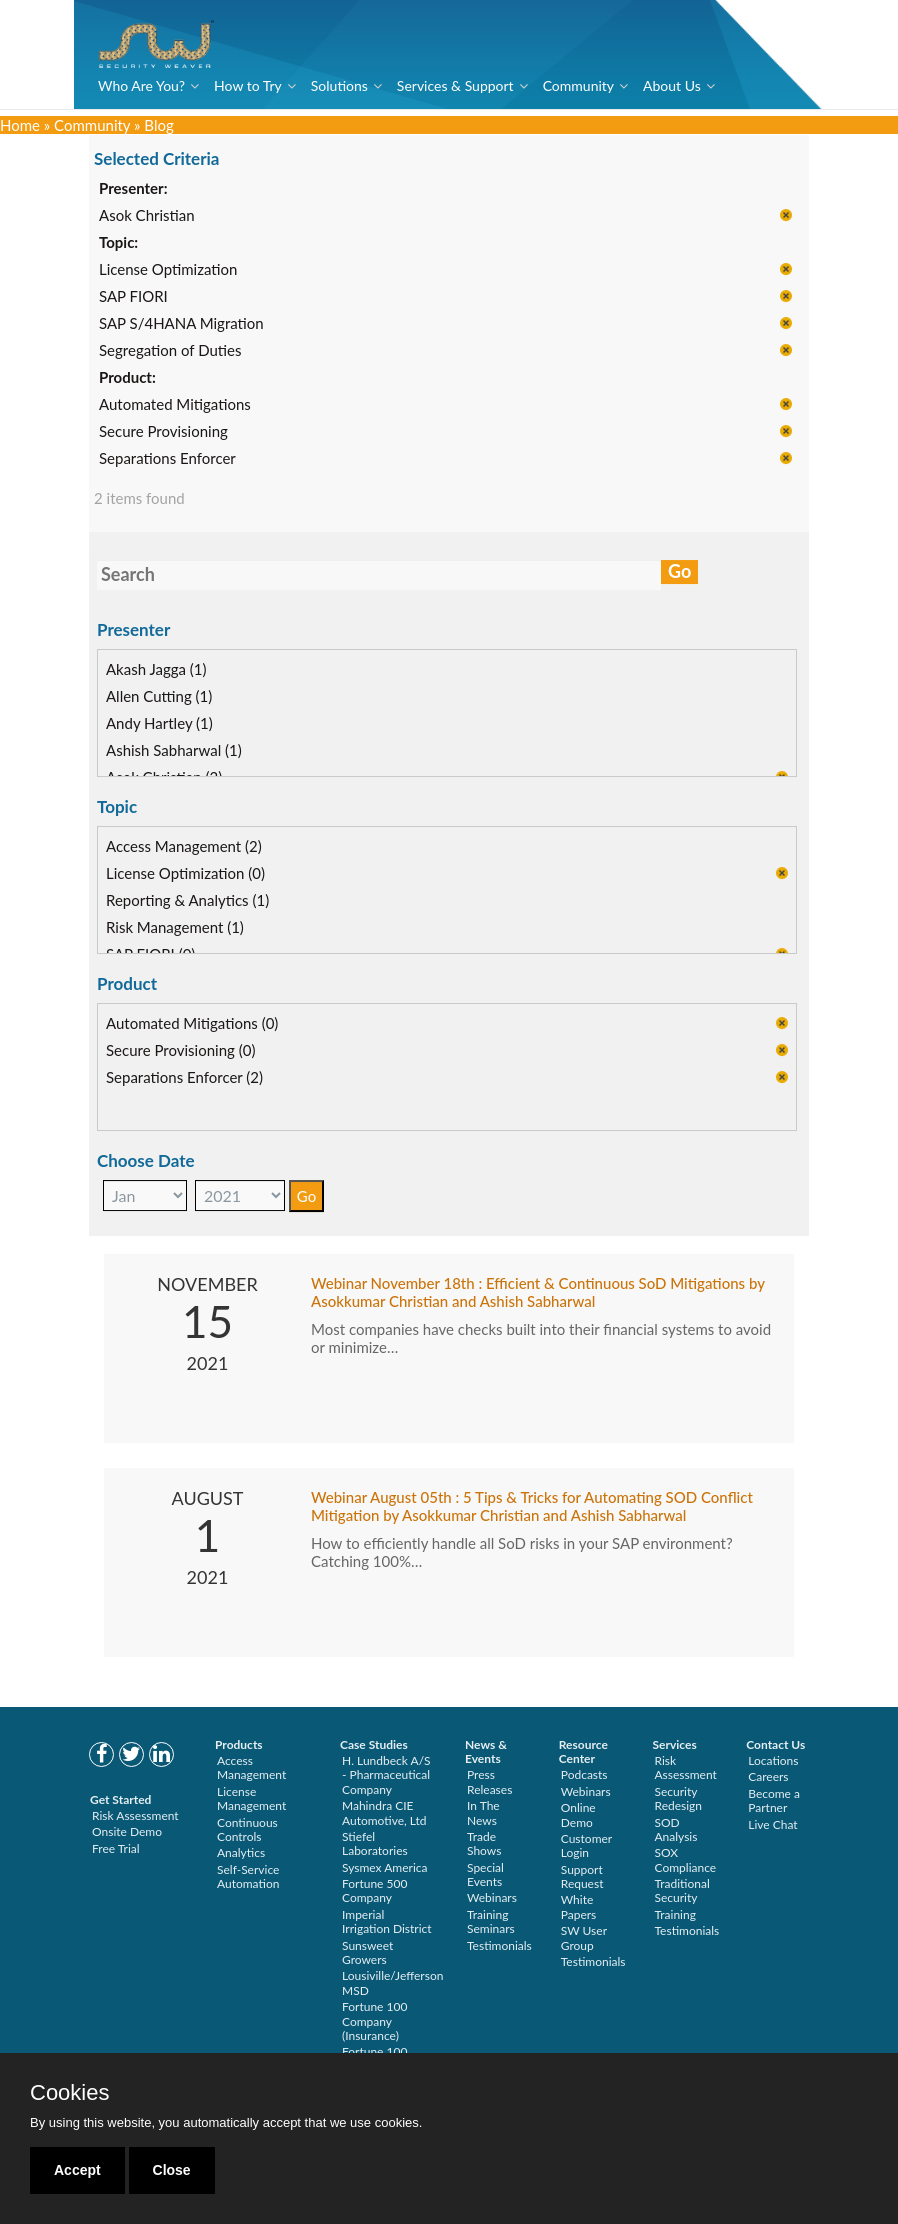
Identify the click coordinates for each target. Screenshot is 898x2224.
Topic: (118, 244)
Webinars (492, 1897)
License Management (251, 1798)
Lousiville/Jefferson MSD (392, 1982)
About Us (672, 85)
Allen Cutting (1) (159, 697)
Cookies (69, 2093)
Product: (127, 379)
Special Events (485, 1874)
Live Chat (772, 1824)
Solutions (339, 85)
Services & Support (455, 85)
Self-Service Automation (248, 1876)
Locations (773, 1760)
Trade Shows (484, 1843)
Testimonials (499, 1945)
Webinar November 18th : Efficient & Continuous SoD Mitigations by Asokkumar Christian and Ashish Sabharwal (538, 1293)
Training (675, 1914)
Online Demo (578, 1814)
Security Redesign (679, 1798)
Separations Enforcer (167, 460)
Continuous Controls (247, 1829)
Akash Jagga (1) (156, 670)
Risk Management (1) (175, 928)
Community (578, 85)
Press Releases (489, 1781)
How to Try (248, 85)
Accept (77, 2170)
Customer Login (586, 1845)
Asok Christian (147, 217)
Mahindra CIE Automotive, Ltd (384, 1812)
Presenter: (133, 190)
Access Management (251, 1767)
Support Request (582, 1876)
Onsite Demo (127, 1831)
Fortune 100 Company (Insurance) (374, 2021)
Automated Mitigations (175, 406)
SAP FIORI (133, 298)
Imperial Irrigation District (387, 1921)
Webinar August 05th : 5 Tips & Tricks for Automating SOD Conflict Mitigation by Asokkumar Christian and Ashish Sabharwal (532, 1507)
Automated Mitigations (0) (192, 1024)
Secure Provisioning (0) (180, 1051)
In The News (483, 1812)
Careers (768, 1776)
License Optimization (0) (185, 874)
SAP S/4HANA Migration (181, 325)
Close (172, 2170)
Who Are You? (141, 85)
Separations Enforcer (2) (184, 1078)
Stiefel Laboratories (375, 1843)
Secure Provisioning (163, 433)
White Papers (579, 1906)
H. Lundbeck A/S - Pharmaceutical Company (386, 1775)
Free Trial (116, 1848)
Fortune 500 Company (374, 1890)
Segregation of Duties (170, 352)
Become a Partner (774, 1800)
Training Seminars (491, 1921)
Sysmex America (385, 1867)
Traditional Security (682, 1890)
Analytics (241, 1852)
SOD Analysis (676, 1829)
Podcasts (584, 1774)
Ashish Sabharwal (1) (174, 751)
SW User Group (584, 1937)
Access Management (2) (184, 847)
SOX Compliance (686, 1859)
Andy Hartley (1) (159, 724)
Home (20, 125)
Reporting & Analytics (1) (187, 901)
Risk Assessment (135, 1815)
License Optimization (168, 271)
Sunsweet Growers (367, 1952)
